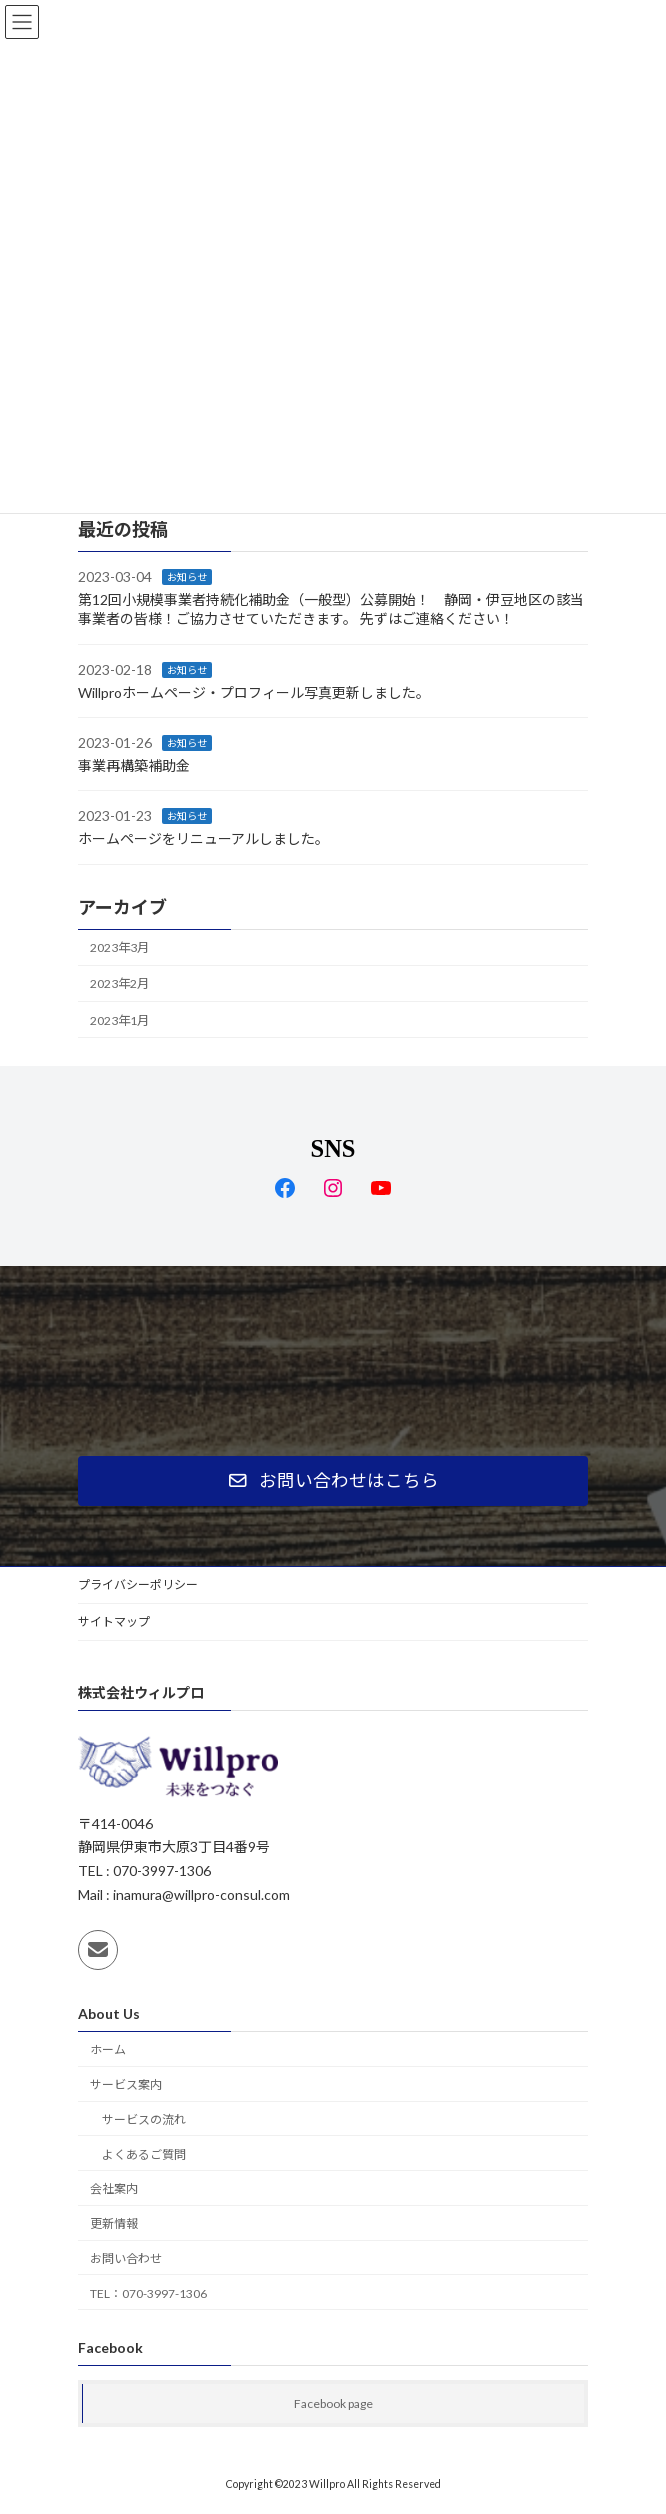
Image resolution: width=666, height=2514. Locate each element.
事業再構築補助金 (134, 765)
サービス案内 (126, 2084)
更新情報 (114, 2223)
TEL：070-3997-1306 (148, 2293)
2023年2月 (119, 983)
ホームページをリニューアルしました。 (203, 838)
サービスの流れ (144, 2119)
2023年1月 (119, 1019)
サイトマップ (114, 1621)
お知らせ (187, 577)
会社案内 (114, 2188)
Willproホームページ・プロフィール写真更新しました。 (254, 691)
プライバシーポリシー (138, 1584)
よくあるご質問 (144, 2154)
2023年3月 (119, 947)
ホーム (108, 2049)
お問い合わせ (126, 2258)
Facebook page (333, 2403)
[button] (333, 1481)
